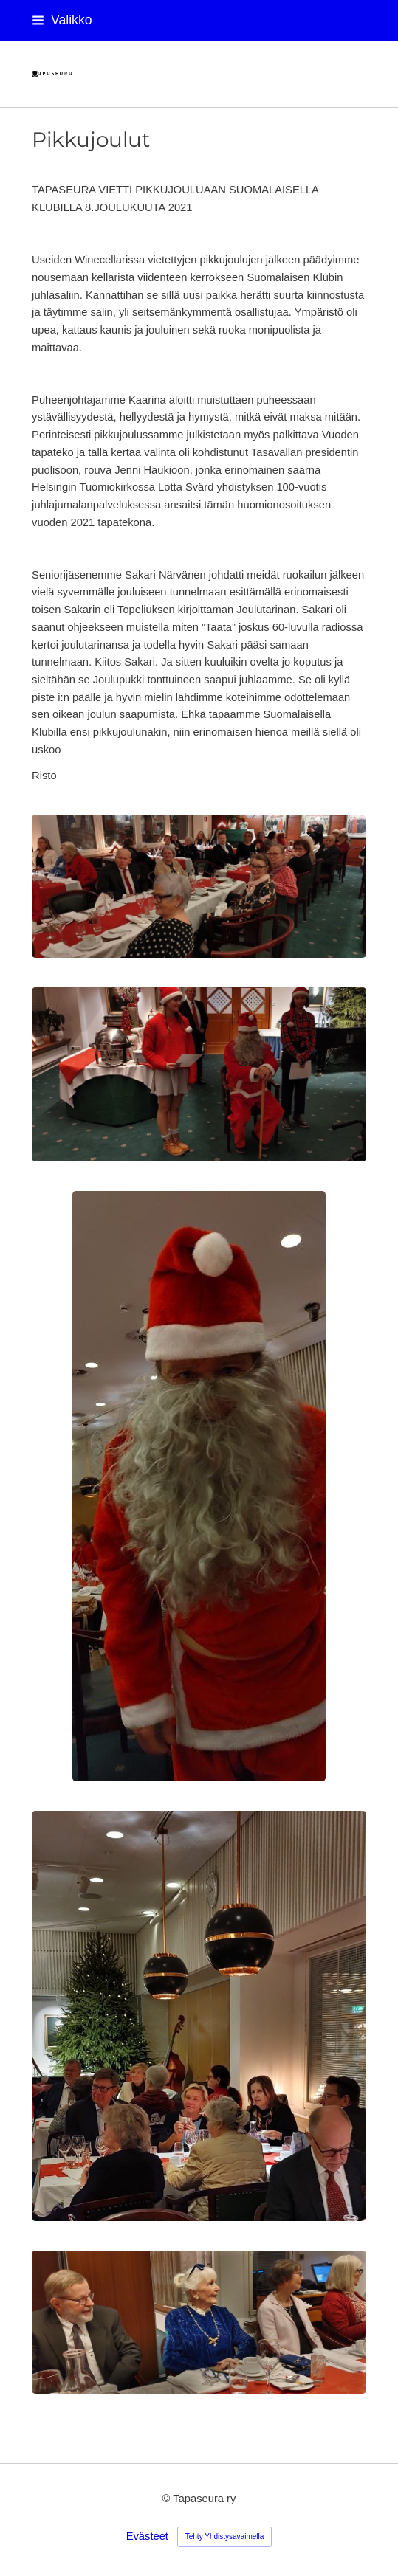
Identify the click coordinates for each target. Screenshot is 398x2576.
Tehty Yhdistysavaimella (224, 2536)
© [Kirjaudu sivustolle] (168, 2498)
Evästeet (147, 2536)
